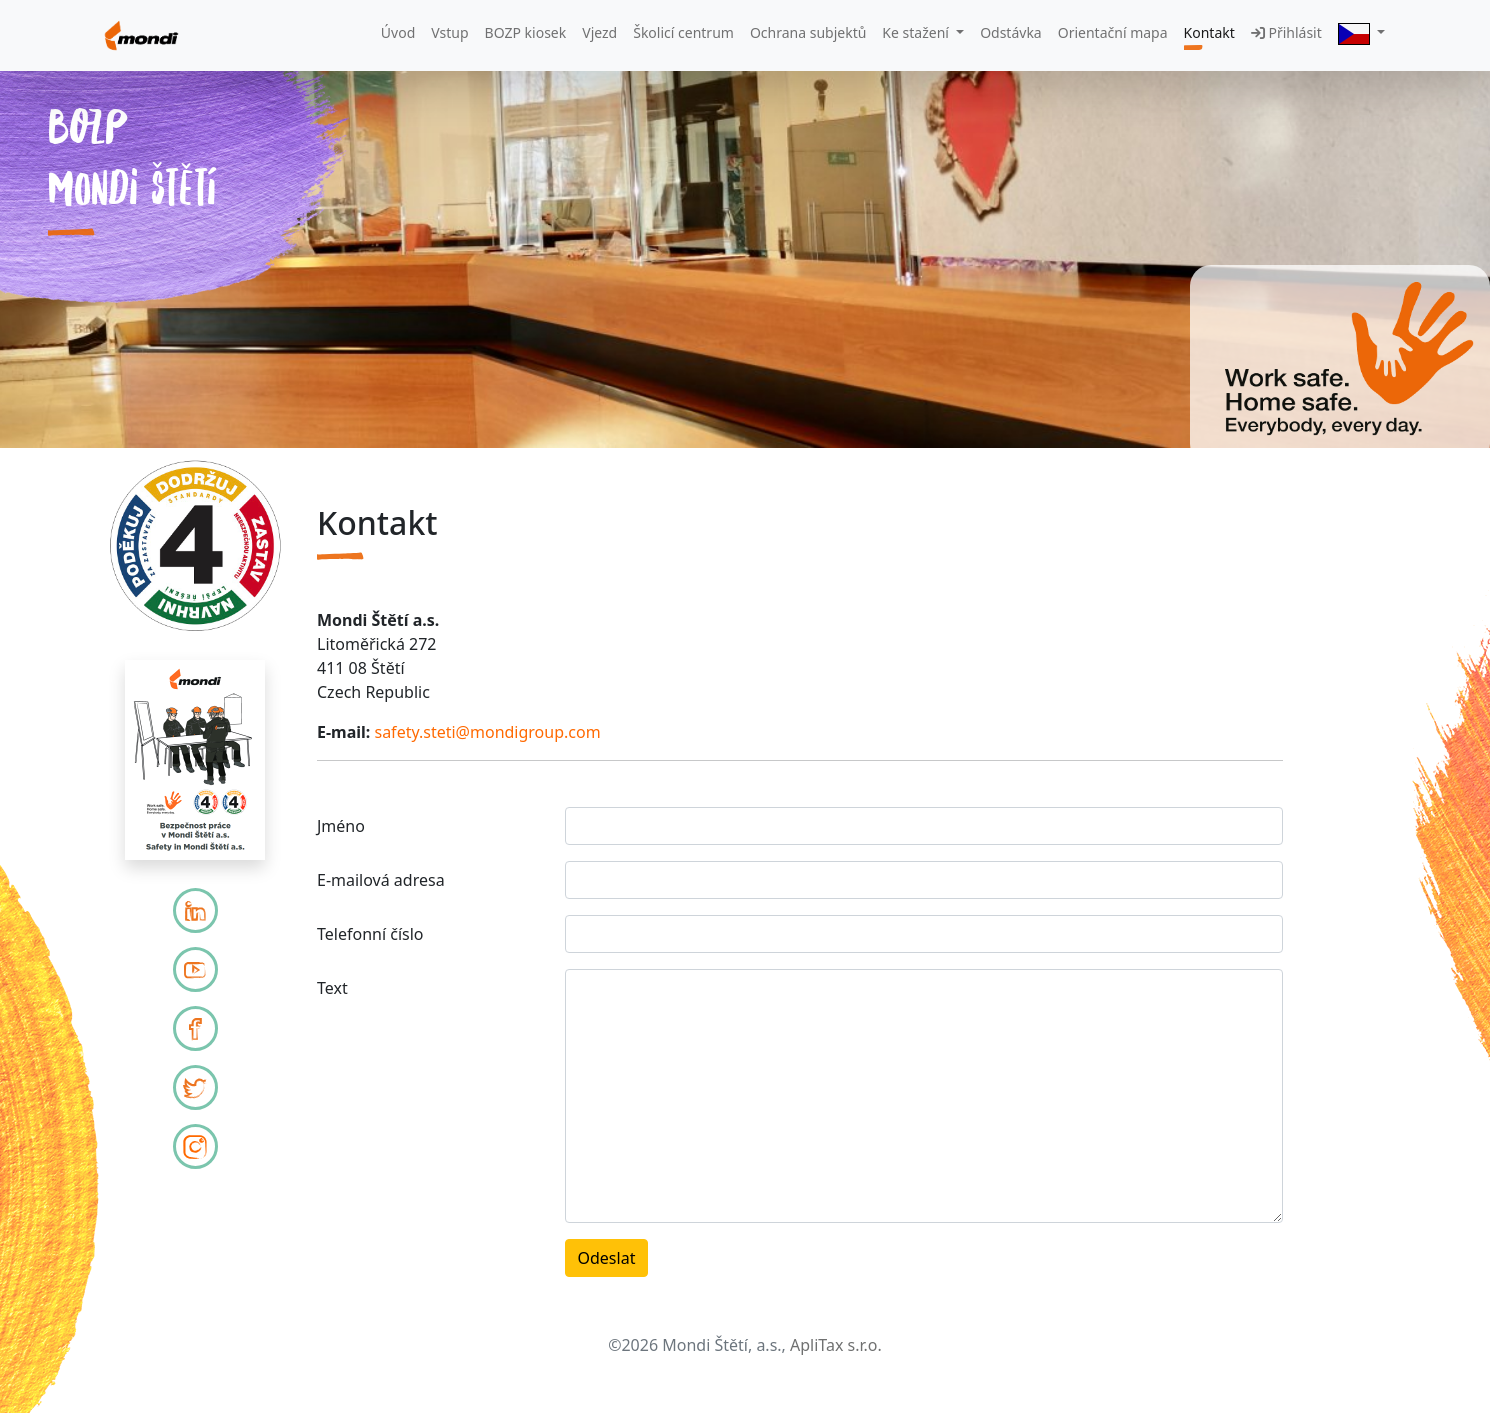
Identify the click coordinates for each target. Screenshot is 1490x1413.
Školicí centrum (683, 32)
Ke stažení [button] (917, 32)
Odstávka (1011, 32)
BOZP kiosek (526, 32)
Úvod (398, 32)
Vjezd (599, 32)
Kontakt (1209, 32)
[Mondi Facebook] (195, 1028)
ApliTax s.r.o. (836, 1345)
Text (332, 988)
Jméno (341, 826)
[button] (1361, 33)
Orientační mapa (1113, 32)
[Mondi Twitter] (195, 1087)
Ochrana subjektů (808, 32)
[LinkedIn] (195, 910)
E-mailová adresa (381, 880)
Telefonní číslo (370, 934)
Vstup (449, 32)
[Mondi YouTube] (195, 969)
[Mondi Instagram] (195, 1146)
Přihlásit (1286, 32)
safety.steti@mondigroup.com (487, 732)
